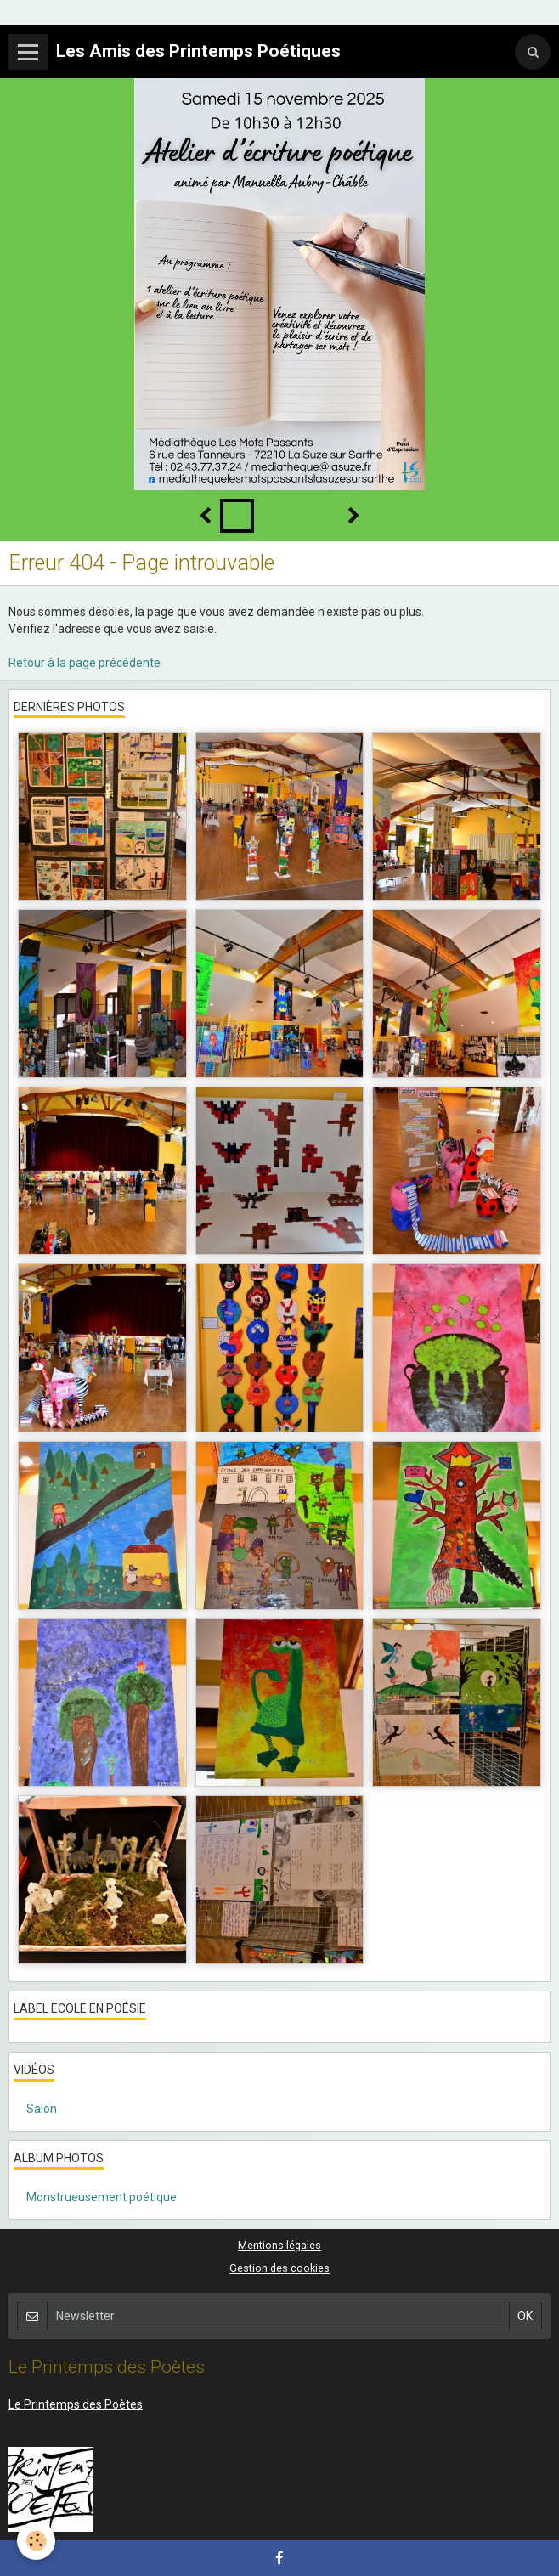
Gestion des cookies (279, 2268)
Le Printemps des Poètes (75, 2404)
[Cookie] (36, 2541)
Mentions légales (279, 2245)
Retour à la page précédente (84, 662)
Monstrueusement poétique (101, 2197)
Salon (41, 2109)
